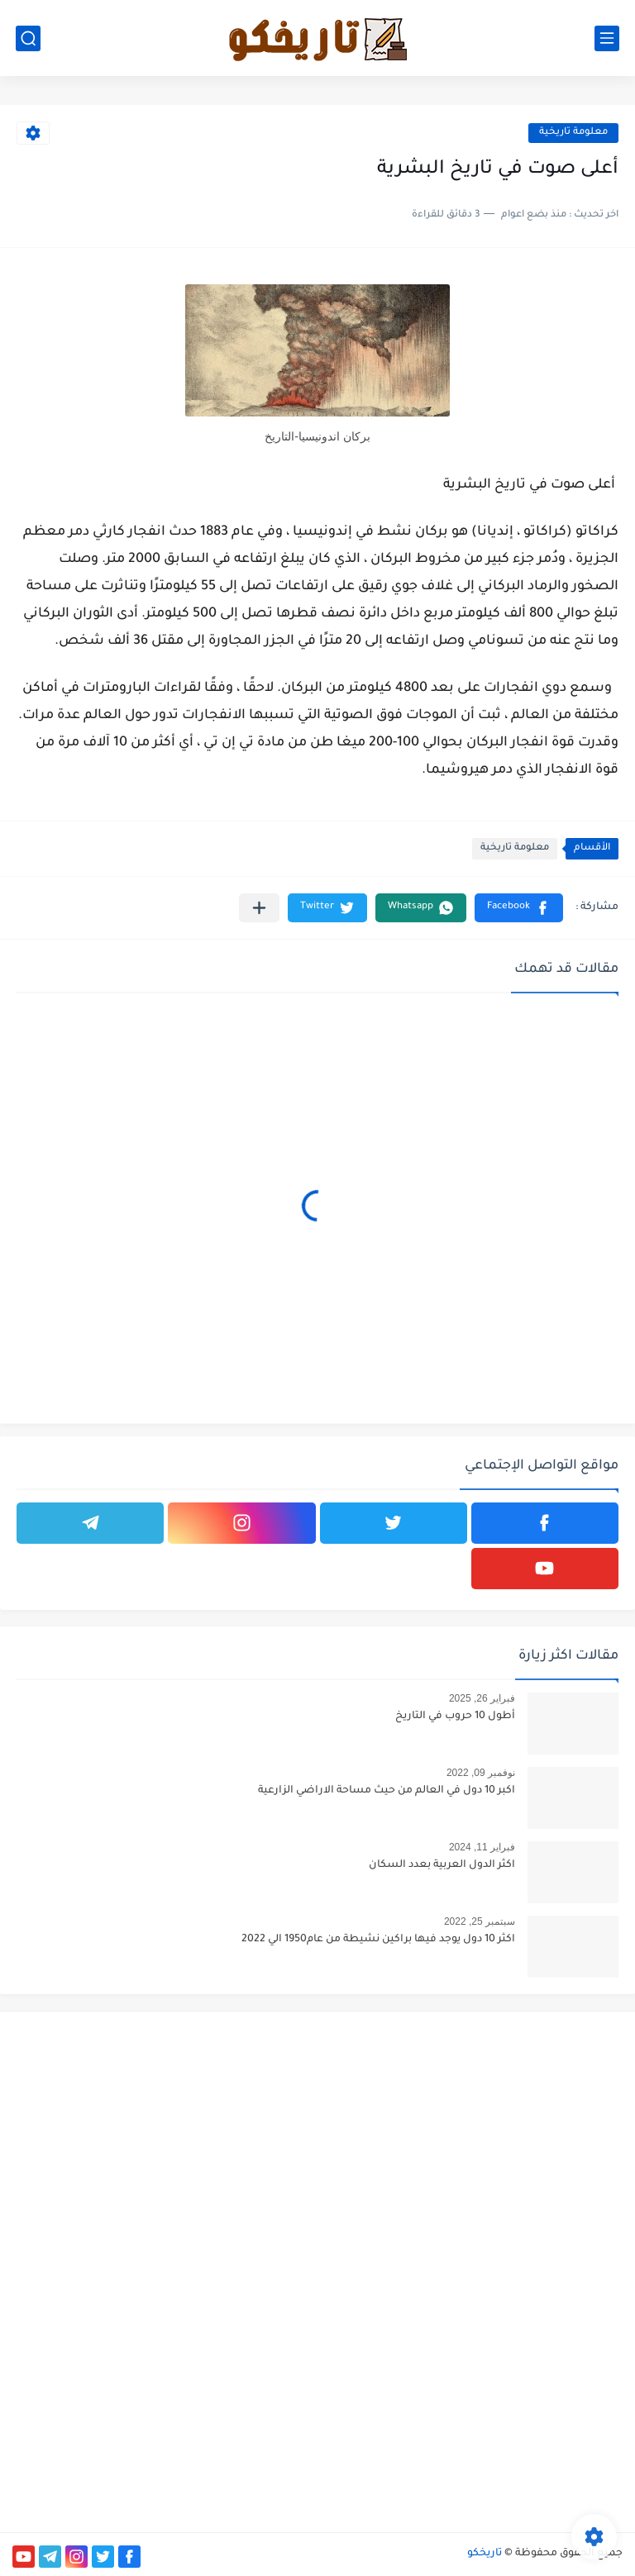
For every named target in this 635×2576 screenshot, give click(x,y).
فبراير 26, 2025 (482, 1698)
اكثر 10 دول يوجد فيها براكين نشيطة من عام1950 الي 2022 (378, 1939)
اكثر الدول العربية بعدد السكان (442, 1865)
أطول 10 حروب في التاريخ (455, 1716)
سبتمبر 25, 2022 (479, 1921)
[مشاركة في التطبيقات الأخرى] (259, 907)
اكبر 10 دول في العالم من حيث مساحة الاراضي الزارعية (386, 1791)
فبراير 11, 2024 (482, 1847)
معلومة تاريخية (573, 132)
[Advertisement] (476, 2139)
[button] (519, 907)
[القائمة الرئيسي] (606, 38)
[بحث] (28, 38)
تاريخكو (484, 2553)
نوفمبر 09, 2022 (480, 1772)
